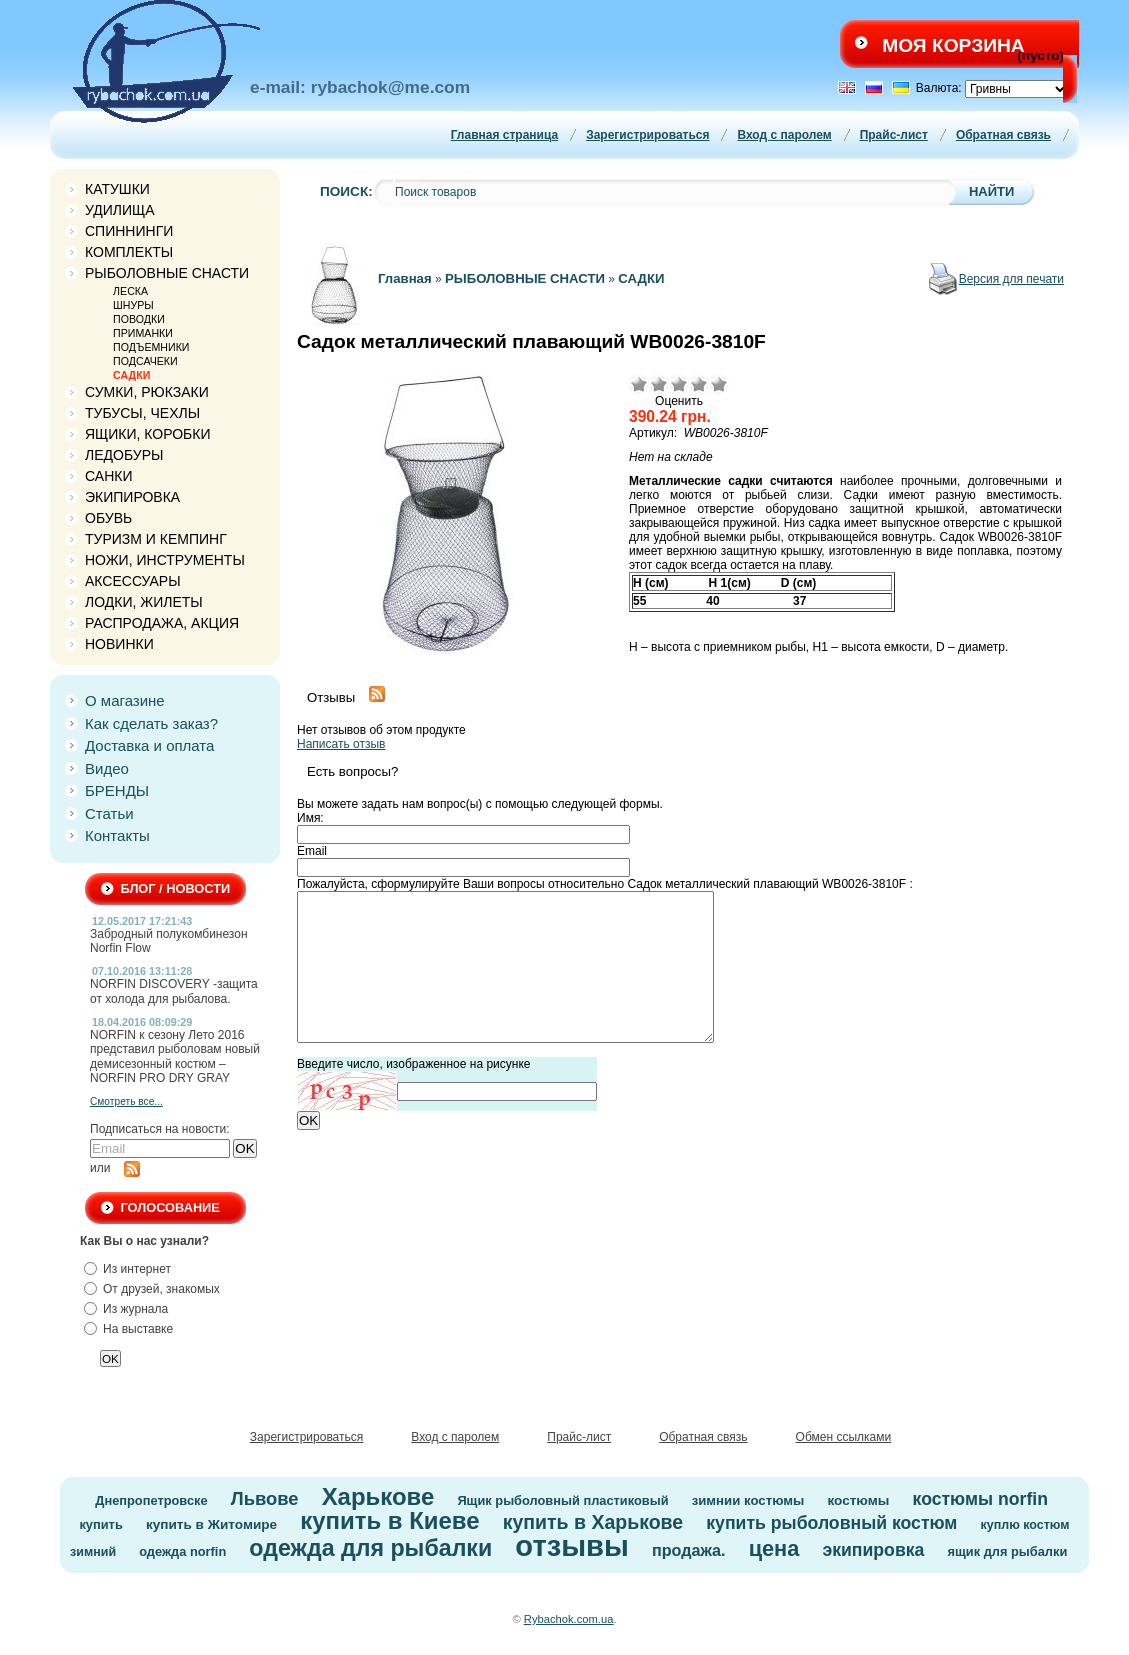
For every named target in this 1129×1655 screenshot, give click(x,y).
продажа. (689, 1550)
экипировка (873, 1550)
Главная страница (505, 135)
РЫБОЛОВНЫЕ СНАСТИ (167, 273)
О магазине (125, 700)
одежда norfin (182, 1551)
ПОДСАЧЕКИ (145, 361)
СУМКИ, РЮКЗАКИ (147, 392)
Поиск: (346, 191)
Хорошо (699, 384)
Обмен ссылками (844, 1437)
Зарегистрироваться (647, 135)
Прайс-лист (894, 135)
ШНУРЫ (133, 305)
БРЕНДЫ (117, 790)
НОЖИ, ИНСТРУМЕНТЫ (165, 560)
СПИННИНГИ (129, 231)
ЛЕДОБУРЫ (124, 455)
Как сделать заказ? (151, 723)
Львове (265, 1498)
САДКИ (131, 375)
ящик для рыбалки (1008, 1551)
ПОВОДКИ (139, 319)
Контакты (117, 835)
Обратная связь (1003, 135)
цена (774, 1548)
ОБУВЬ (108, 518)
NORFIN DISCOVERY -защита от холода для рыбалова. (174, 991)
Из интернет (137, 1269)
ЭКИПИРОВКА (132, 497)
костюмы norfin (980, 1499)
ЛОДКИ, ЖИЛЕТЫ (144, 602)
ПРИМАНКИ (143, 333)
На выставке (138, 1329)
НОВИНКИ (119, 644)
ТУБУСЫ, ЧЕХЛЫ (142, 413)
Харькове (378, 1496)
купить (100, 1524)
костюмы (858, 1500)
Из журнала (135, 1309)
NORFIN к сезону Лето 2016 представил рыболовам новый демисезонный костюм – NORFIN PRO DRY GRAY (175, 1056)
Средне (679, 384)
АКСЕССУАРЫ (133, 581)
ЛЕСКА (130, 291)
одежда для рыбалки (370, 1548)
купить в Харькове (593, 1522)
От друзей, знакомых (161, 1289)
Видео (107, 768)
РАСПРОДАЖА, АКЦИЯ (162, 623)
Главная (405, 278)
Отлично (719, 384)
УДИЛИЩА (120, 210)
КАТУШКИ (117, 189)
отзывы (571, 1546)
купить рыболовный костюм (831, 1523)
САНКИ (108, 476)
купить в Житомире (211, 1524)
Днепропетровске (151, 1500)
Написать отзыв (341, 744)
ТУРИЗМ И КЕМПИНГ (156, 539)
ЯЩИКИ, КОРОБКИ (148, 434)
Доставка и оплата (149, 745)
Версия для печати (1011, 279)
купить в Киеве (389, 1520)
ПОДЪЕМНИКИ (151, 347)
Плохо (659, 384)
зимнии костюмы (748, 1500)
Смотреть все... (126, 1101)
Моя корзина (953, 45)
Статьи (109, 813)
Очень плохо (639, 384)
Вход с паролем (784, 135)
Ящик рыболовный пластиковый (562, 1500)
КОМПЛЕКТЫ (129, 252)
